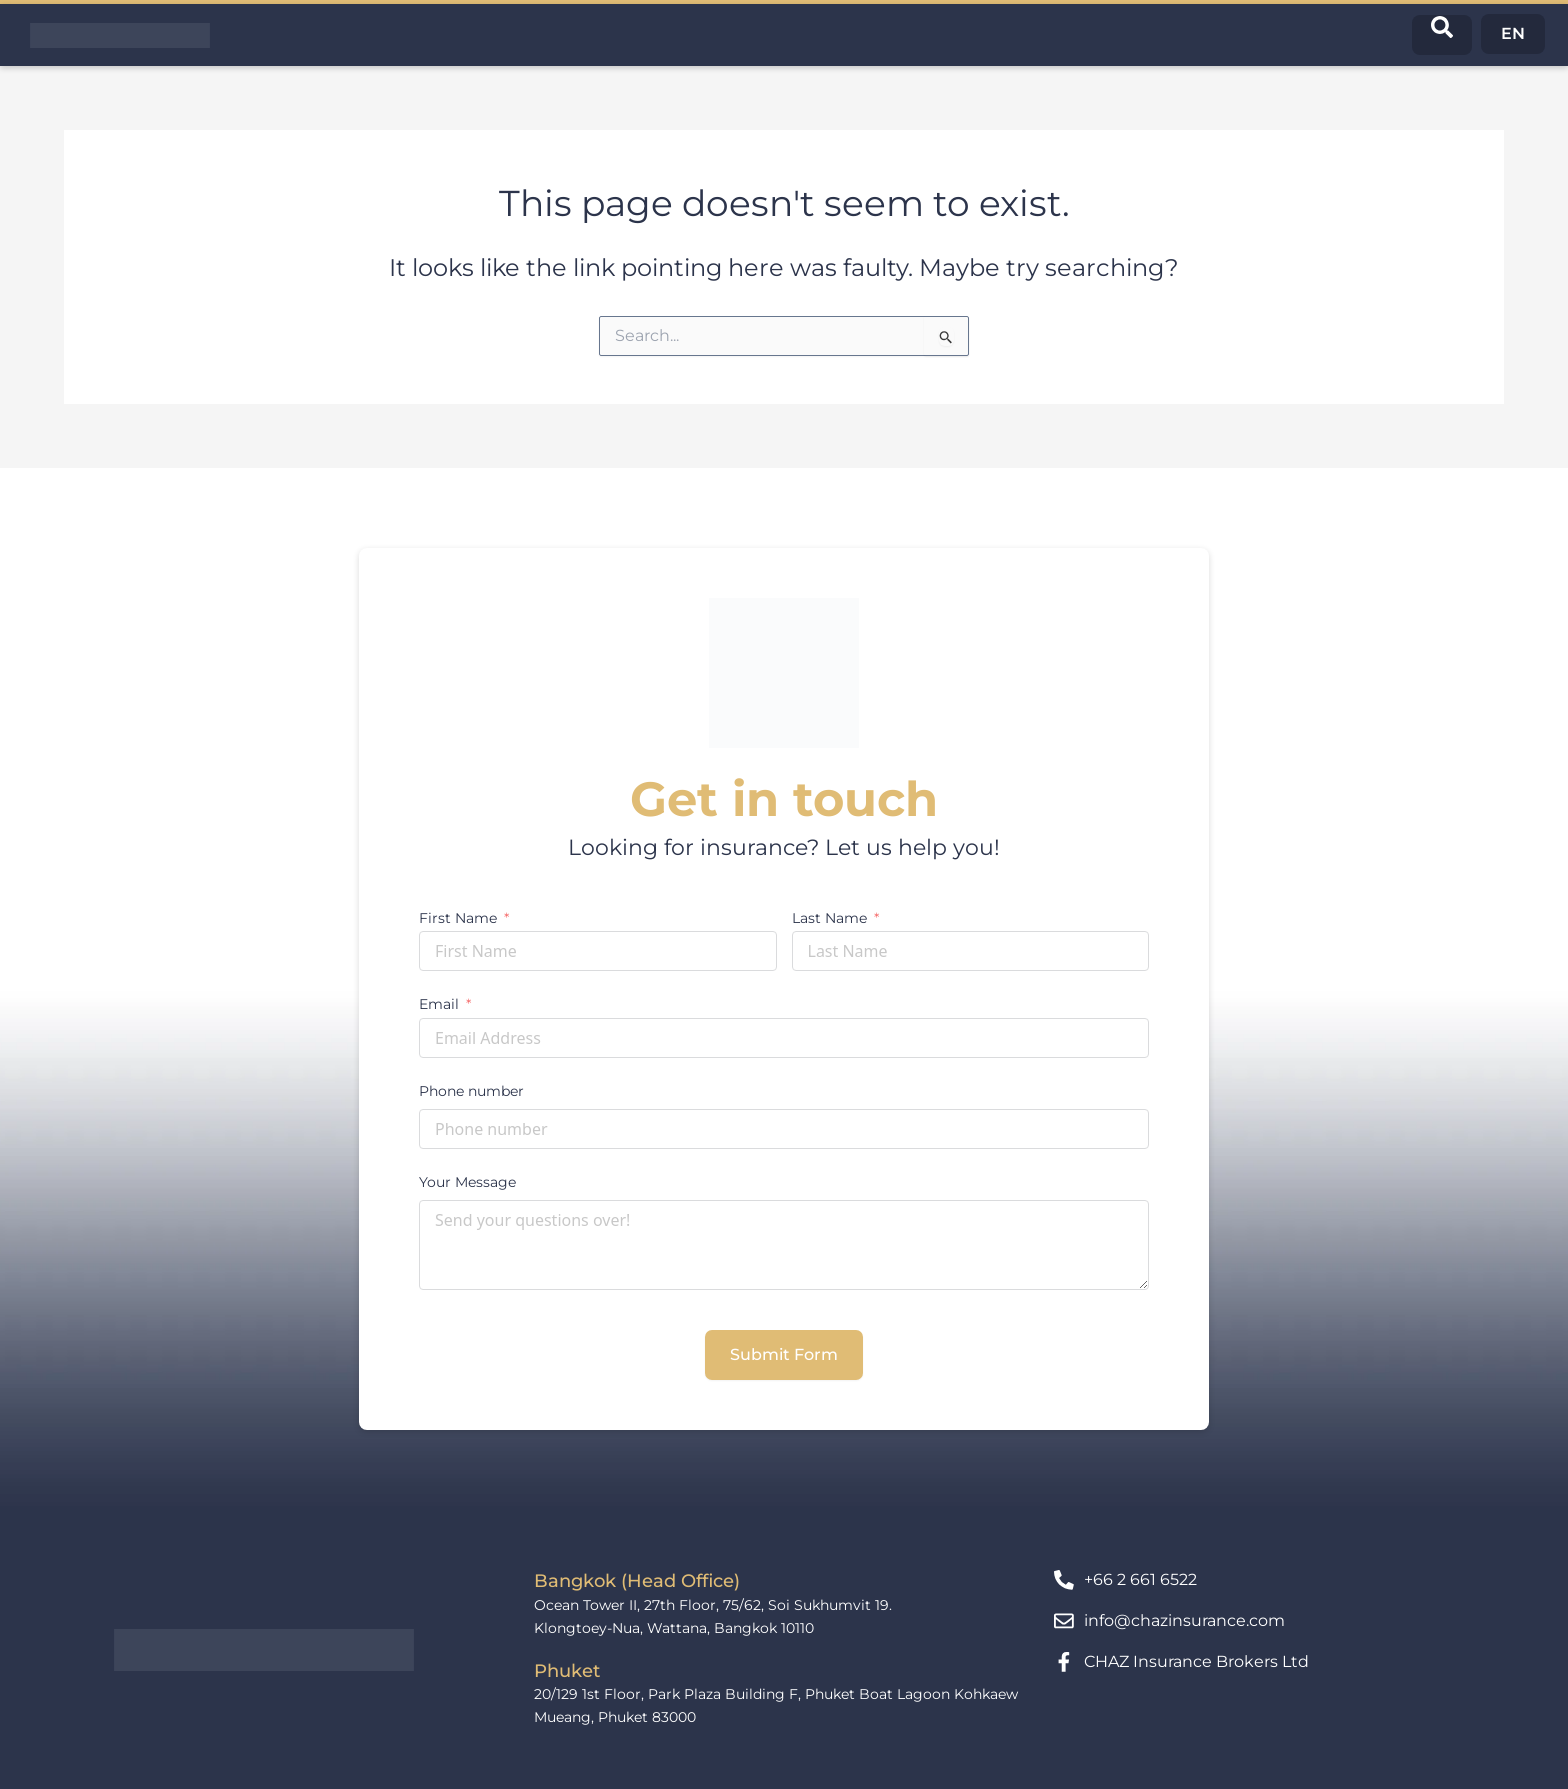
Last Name (829, 918)
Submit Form (784, 1354)
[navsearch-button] (1442, 35)
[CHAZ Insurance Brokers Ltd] (1064, 1662)
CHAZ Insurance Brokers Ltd (1196, 1661)
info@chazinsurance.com (1184, 1620)
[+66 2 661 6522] (1064, 1580)
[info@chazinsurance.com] (1064, 1621)
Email (439, 1004)
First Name (458, 918)
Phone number (471, 1091)
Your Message (467, 1182)
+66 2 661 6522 (1140, 1579)
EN (1513, 33)
